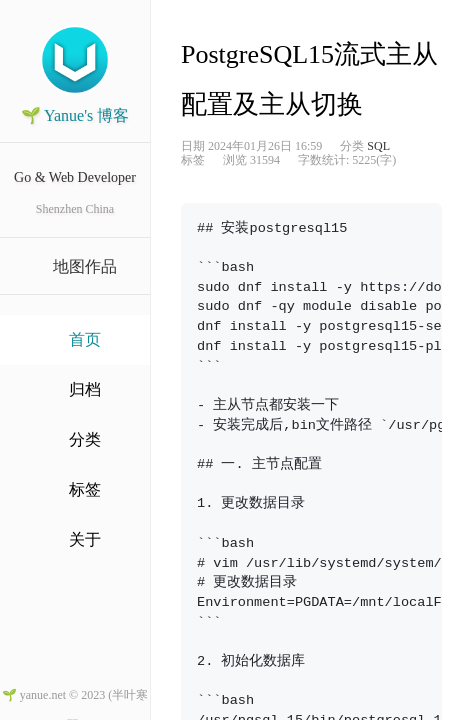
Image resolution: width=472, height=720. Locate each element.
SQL (378, 146)
